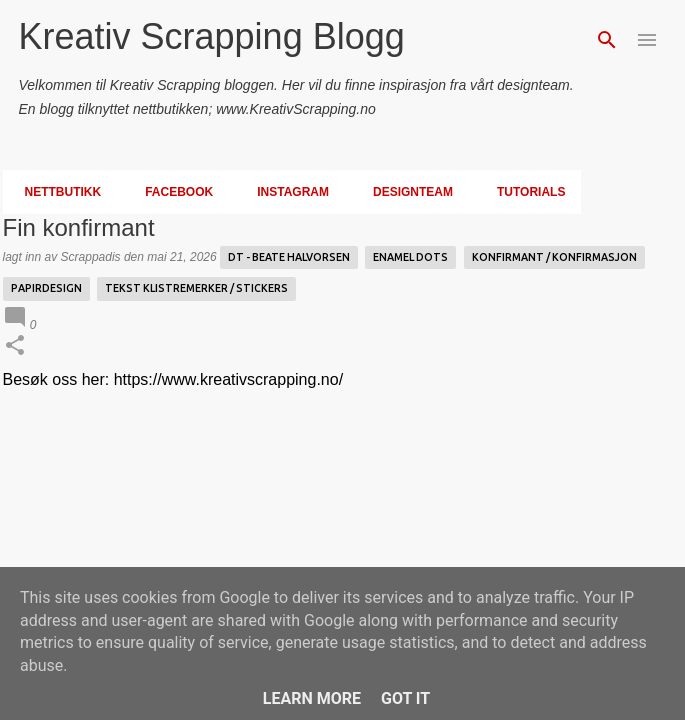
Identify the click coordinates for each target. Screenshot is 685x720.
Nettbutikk (57, 192)
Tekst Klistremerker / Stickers (196, 288)
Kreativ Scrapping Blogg (212, 36)
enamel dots (410, 257)
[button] (15, 347)
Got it (405, 698)
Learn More (312, 698)
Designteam (407, 192)
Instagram (287, 192)
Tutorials (525, 192)
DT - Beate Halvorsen (289, 257)
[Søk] (607, 40)
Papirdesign (46, 288)
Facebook (173, 192)
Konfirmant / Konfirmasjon (554, 257)
